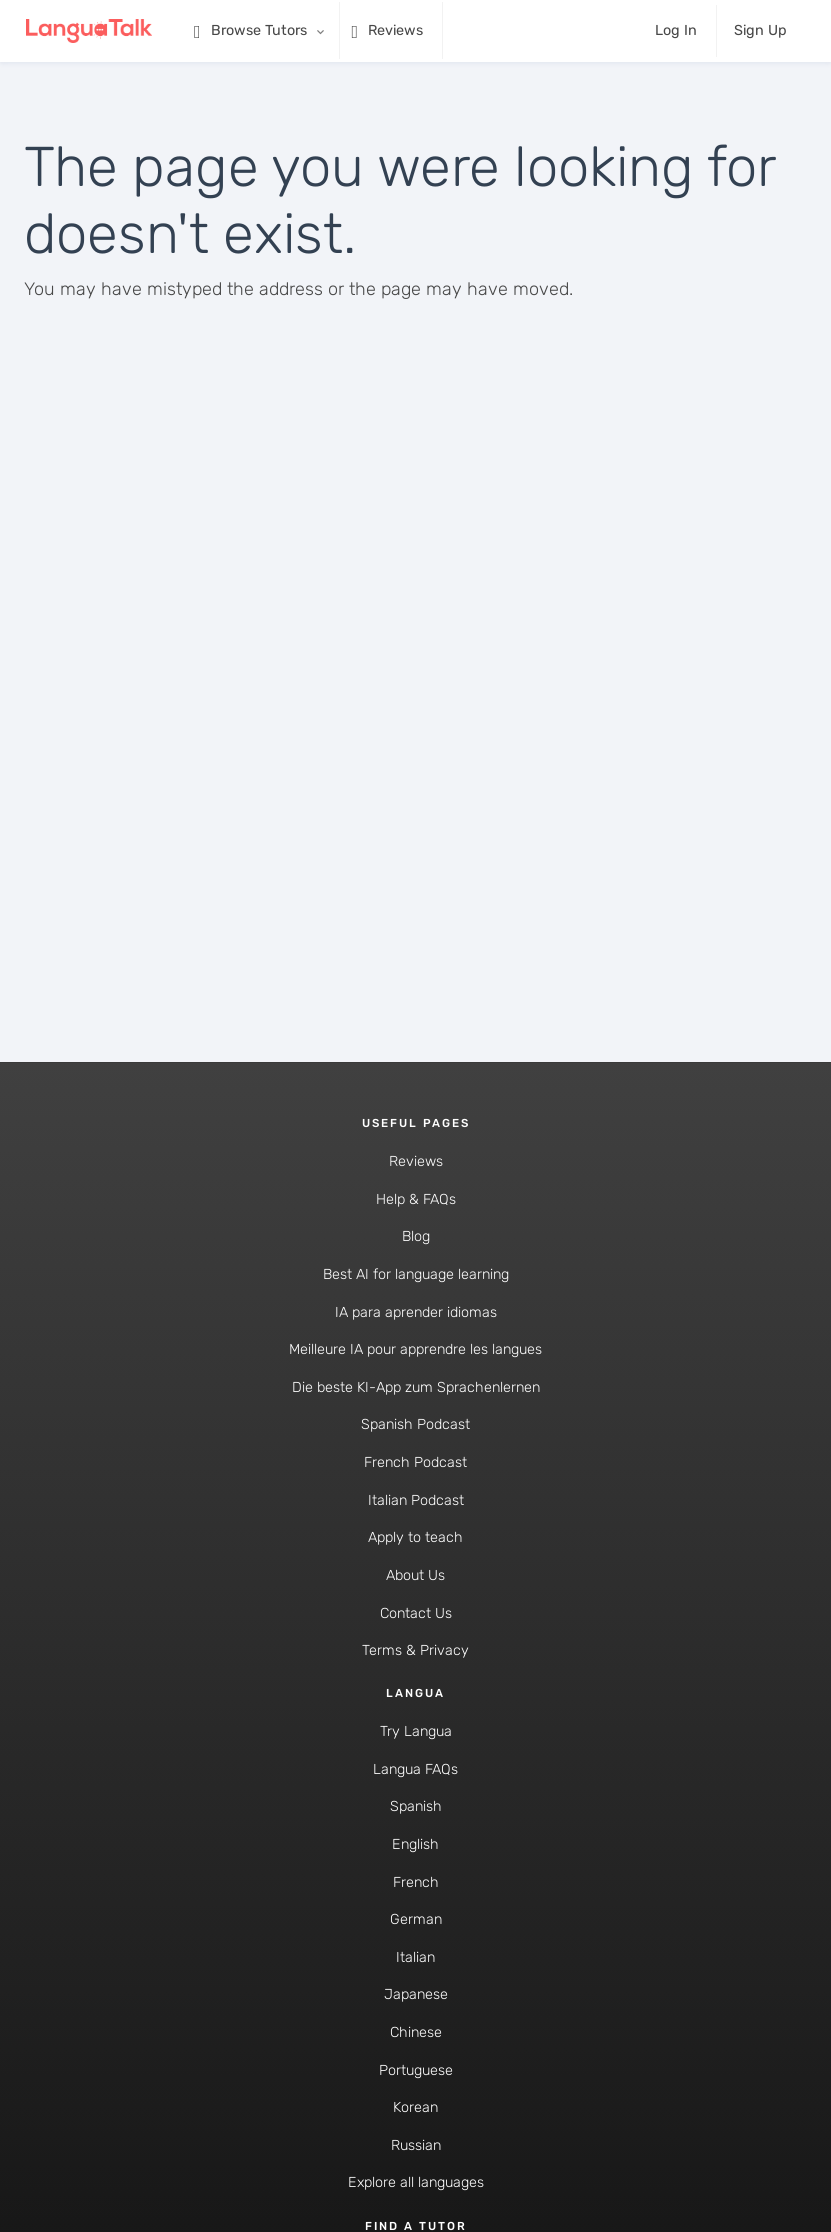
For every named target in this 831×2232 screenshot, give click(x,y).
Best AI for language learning (416, 1274)
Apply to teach (415, 1537)
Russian (416, 2145)
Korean (415, 2107)
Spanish (416, 1806)
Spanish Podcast (415, 1424)
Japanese (416, 1994)
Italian (415, 1957)
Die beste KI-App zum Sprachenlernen (416, 1387)
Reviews (416, 1161)
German (416, 1919)
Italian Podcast (416, 1500)
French (416, 1882)
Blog (416, 1236)
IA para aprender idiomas (416, 1312)
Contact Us (416, 1613)
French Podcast (415, 1462)
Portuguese (416, 2070)
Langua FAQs (415, 1769)
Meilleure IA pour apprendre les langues (415, 1349)
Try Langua (416, 1731)
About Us (415, 1575)
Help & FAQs (416, 1199)
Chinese (416, 2032)
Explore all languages (416, 2182)
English (415, 1844)
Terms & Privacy (415, 1650)
